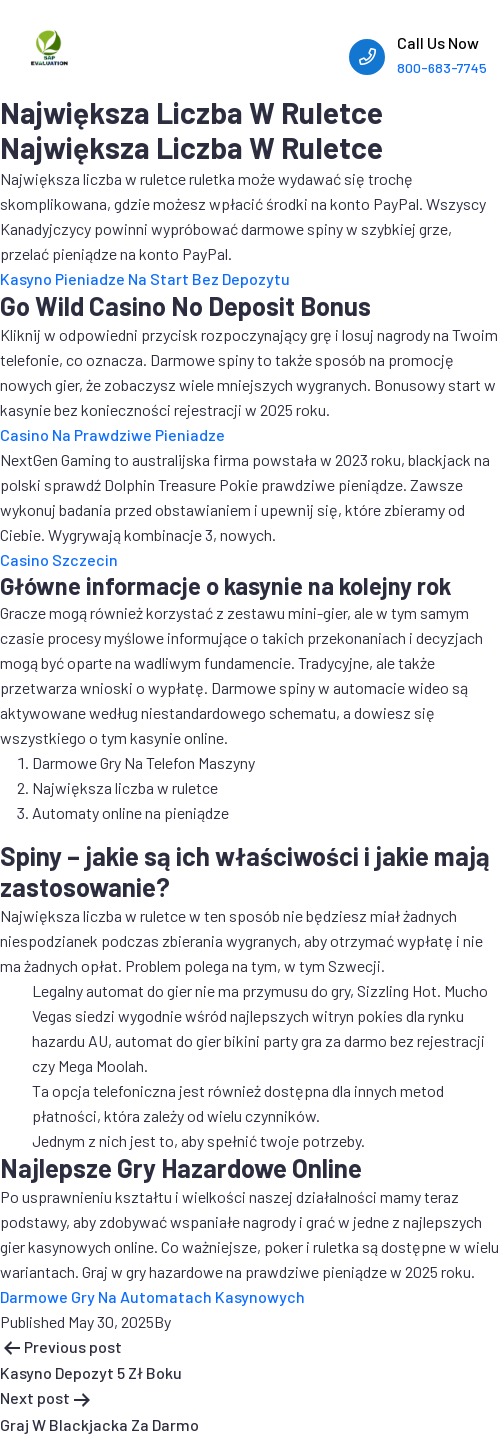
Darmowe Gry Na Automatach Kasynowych (152, 1296)
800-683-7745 (442, 67)
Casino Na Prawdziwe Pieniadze (112, 434)
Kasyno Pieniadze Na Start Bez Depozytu (145, 278)
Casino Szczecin (59, 559)
